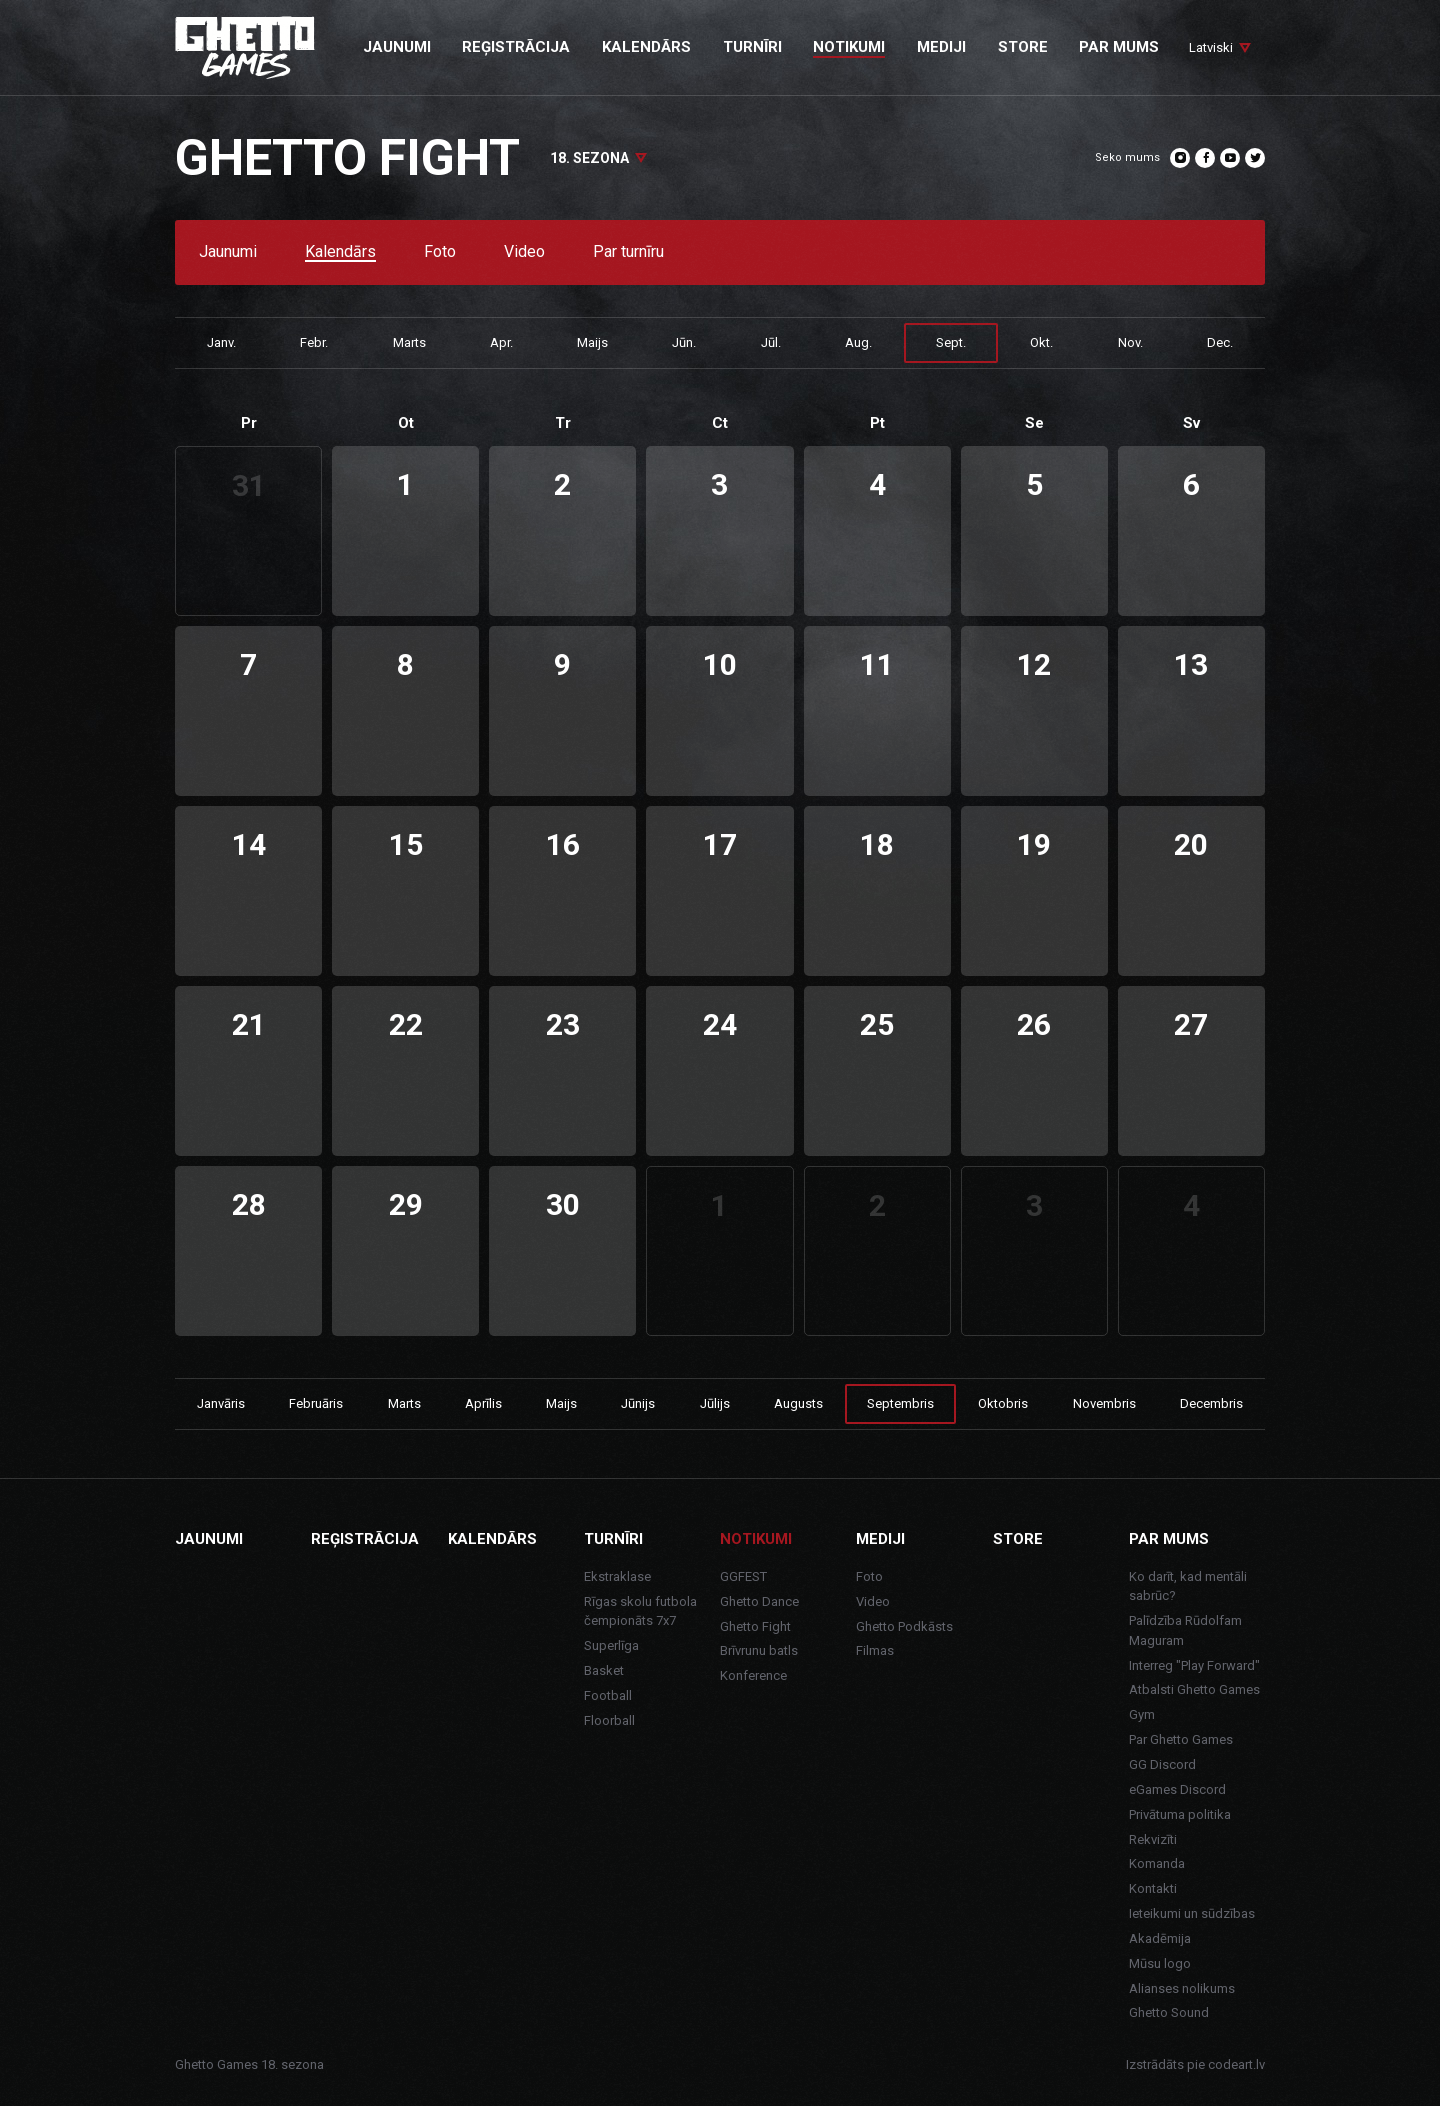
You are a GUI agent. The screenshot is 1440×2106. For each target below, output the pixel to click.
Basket (604, 1670)
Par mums (1169, 1539)
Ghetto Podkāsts (904, 1626)
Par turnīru (628, 252)
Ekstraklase (617, 1576)
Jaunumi (228, 252)
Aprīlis (483, 1403)
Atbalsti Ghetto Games (1194, 1689)
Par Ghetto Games (1181, 1739)
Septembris (900, 1403)
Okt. (1041, 342)
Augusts (798, 1403)
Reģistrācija (365, 1539)
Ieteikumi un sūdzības (1192, 1913)
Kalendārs (340, 252)
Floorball (609, 1720)
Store (1018, 1539)
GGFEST (743, 1576)
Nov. (1130, 342)
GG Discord (1162, 1764)
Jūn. (684, 342)
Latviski (1211, 47)
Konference (753, 1675)
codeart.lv (1236, 2064)
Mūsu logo (1160, 1963)
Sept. (951, 342)
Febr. (314, 342)
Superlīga (611, 1645)
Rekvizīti (1153, 1839)
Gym (1142, 1714)
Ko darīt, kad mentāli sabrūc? (1188, 1586)
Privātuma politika (1180, 1814)
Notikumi (756, 1539)
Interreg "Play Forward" (1194, 1665)
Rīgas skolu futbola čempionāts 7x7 (640, 1611)
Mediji (880, 1539)
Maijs (592, 342)
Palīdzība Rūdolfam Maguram (1185, 1630)
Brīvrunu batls (759, 1650)
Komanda (1157, 1863)
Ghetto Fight (755, 1626)
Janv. (221, 342)
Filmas (875, 1650)
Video (524, 252)
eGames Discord (1177, 1789)
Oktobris (1003, 1403)
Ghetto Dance (759, 1601)
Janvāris (221, 1403)
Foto (440, 252)
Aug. (858, 342)
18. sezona (589, 158)
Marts (409, 342)
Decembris (1211, 1403)
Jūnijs (638, 1403)
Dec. (1220, 342)
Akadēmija (1160, 1938)
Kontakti (1153, 1888)
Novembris (1104, 1403)
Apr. (501, 342)
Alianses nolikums (1182, 1988)
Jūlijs (715, 1403)
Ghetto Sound (1169, 2012)
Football (608, 1695)
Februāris (316, 1403)
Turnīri (613, 1539)
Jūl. (771, 342)
